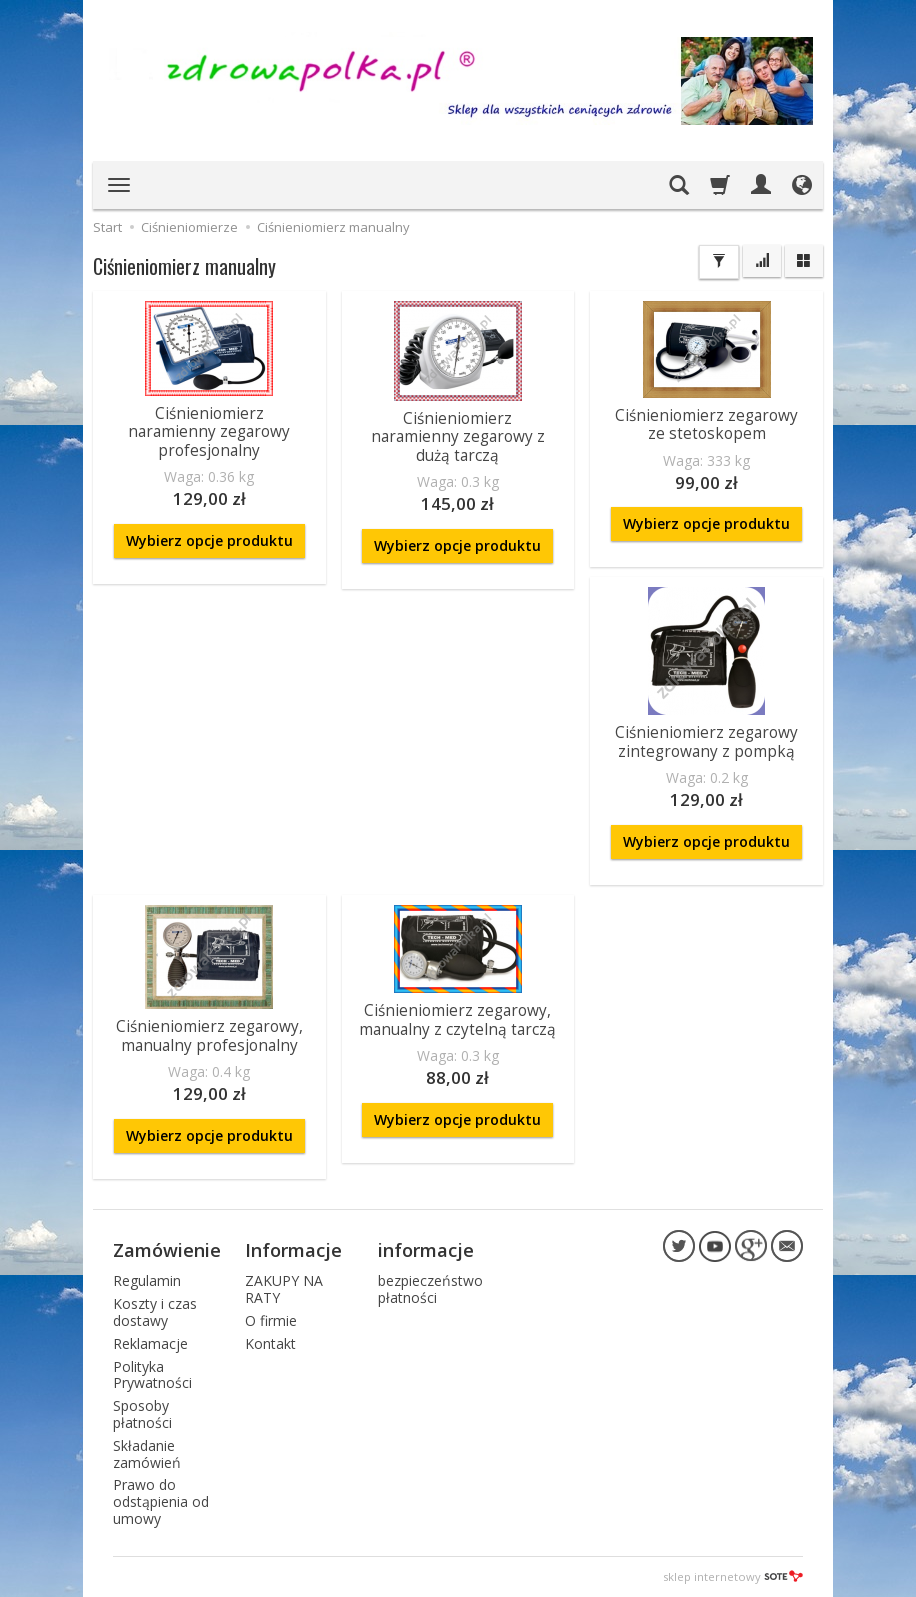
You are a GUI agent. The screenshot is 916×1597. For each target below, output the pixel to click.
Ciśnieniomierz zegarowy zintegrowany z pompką (706, 741)
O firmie (271, 1320)
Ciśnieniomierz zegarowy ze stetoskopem (706, 424)
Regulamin (147, 1280)
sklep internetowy (733, 1576)
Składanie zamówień (147, 1454)
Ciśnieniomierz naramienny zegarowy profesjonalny (209, 432)
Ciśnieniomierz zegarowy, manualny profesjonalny (209, 1035)
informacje (426, 1250)
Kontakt (270, 1343)
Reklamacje (150, 1343)
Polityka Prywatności (152, 1375)
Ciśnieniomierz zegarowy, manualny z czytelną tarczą (457, 1019)
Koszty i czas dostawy (155, 1312)
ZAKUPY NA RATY (284, 1289)
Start (107, 227)
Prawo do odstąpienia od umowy (161, 1501)
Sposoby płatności (142, 1414)
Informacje (293, 1250)
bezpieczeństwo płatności (430, 1289)
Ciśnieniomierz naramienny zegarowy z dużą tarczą (458, 437)
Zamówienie (167, 1250)
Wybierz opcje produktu (209, 540)
